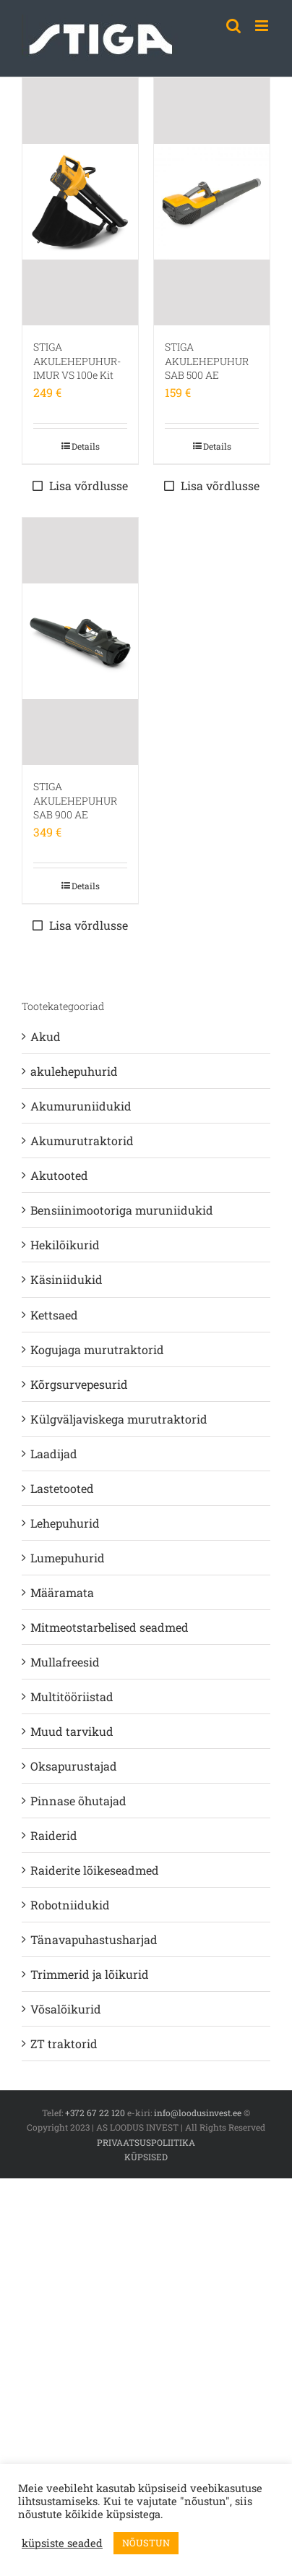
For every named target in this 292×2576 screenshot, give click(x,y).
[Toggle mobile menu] (262, 25)
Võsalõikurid (65, 2008)
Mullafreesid (65, 1661)
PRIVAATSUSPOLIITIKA (146, 2142)
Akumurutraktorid (82, 1140)
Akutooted (59, 1175)
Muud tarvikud (71, 1731)
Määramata (62, 1592)
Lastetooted (62, 1488)
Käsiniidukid (66, 1279)
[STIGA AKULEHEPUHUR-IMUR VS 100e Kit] (80, 201)
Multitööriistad (71, 1696)
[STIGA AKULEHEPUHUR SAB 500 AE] (212, 201)
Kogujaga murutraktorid (97, 1349)
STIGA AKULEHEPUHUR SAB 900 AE (75, 800)
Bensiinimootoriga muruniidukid (121, 1210)
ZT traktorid (64, 2043)
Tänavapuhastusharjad (94, 1939)
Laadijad (53, 1453)
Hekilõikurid (65, 1244)
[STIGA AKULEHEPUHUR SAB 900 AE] (80, 641)
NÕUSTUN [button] (146, 2542)
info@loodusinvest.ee (197, 2112)
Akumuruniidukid (81, 1105)
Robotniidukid (70, 1904)
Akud (45, 1036)
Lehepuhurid (65, 1523)
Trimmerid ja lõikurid (89, 1974)
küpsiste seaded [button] (62, 2543)
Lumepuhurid (67, 1557)
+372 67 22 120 (95, 2112)
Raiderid (53, 1835)
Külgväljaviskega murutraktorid (118, 1418)
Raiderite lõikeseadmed (94, 1870)
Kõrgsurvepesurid (79, 1384)
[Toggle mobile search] (233, 25)
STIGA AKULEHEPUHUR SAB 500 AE (207, 361)
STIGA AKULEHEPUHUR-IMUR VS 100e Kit (77, 361)
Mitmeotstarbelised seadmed (109, 1627)
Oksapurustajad (73, 1765)
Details (86, 446)
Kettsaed (54, 1314)
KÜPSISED (146, 2156)
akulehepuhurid (74, 1071)
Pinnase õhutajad (78, 1800)
